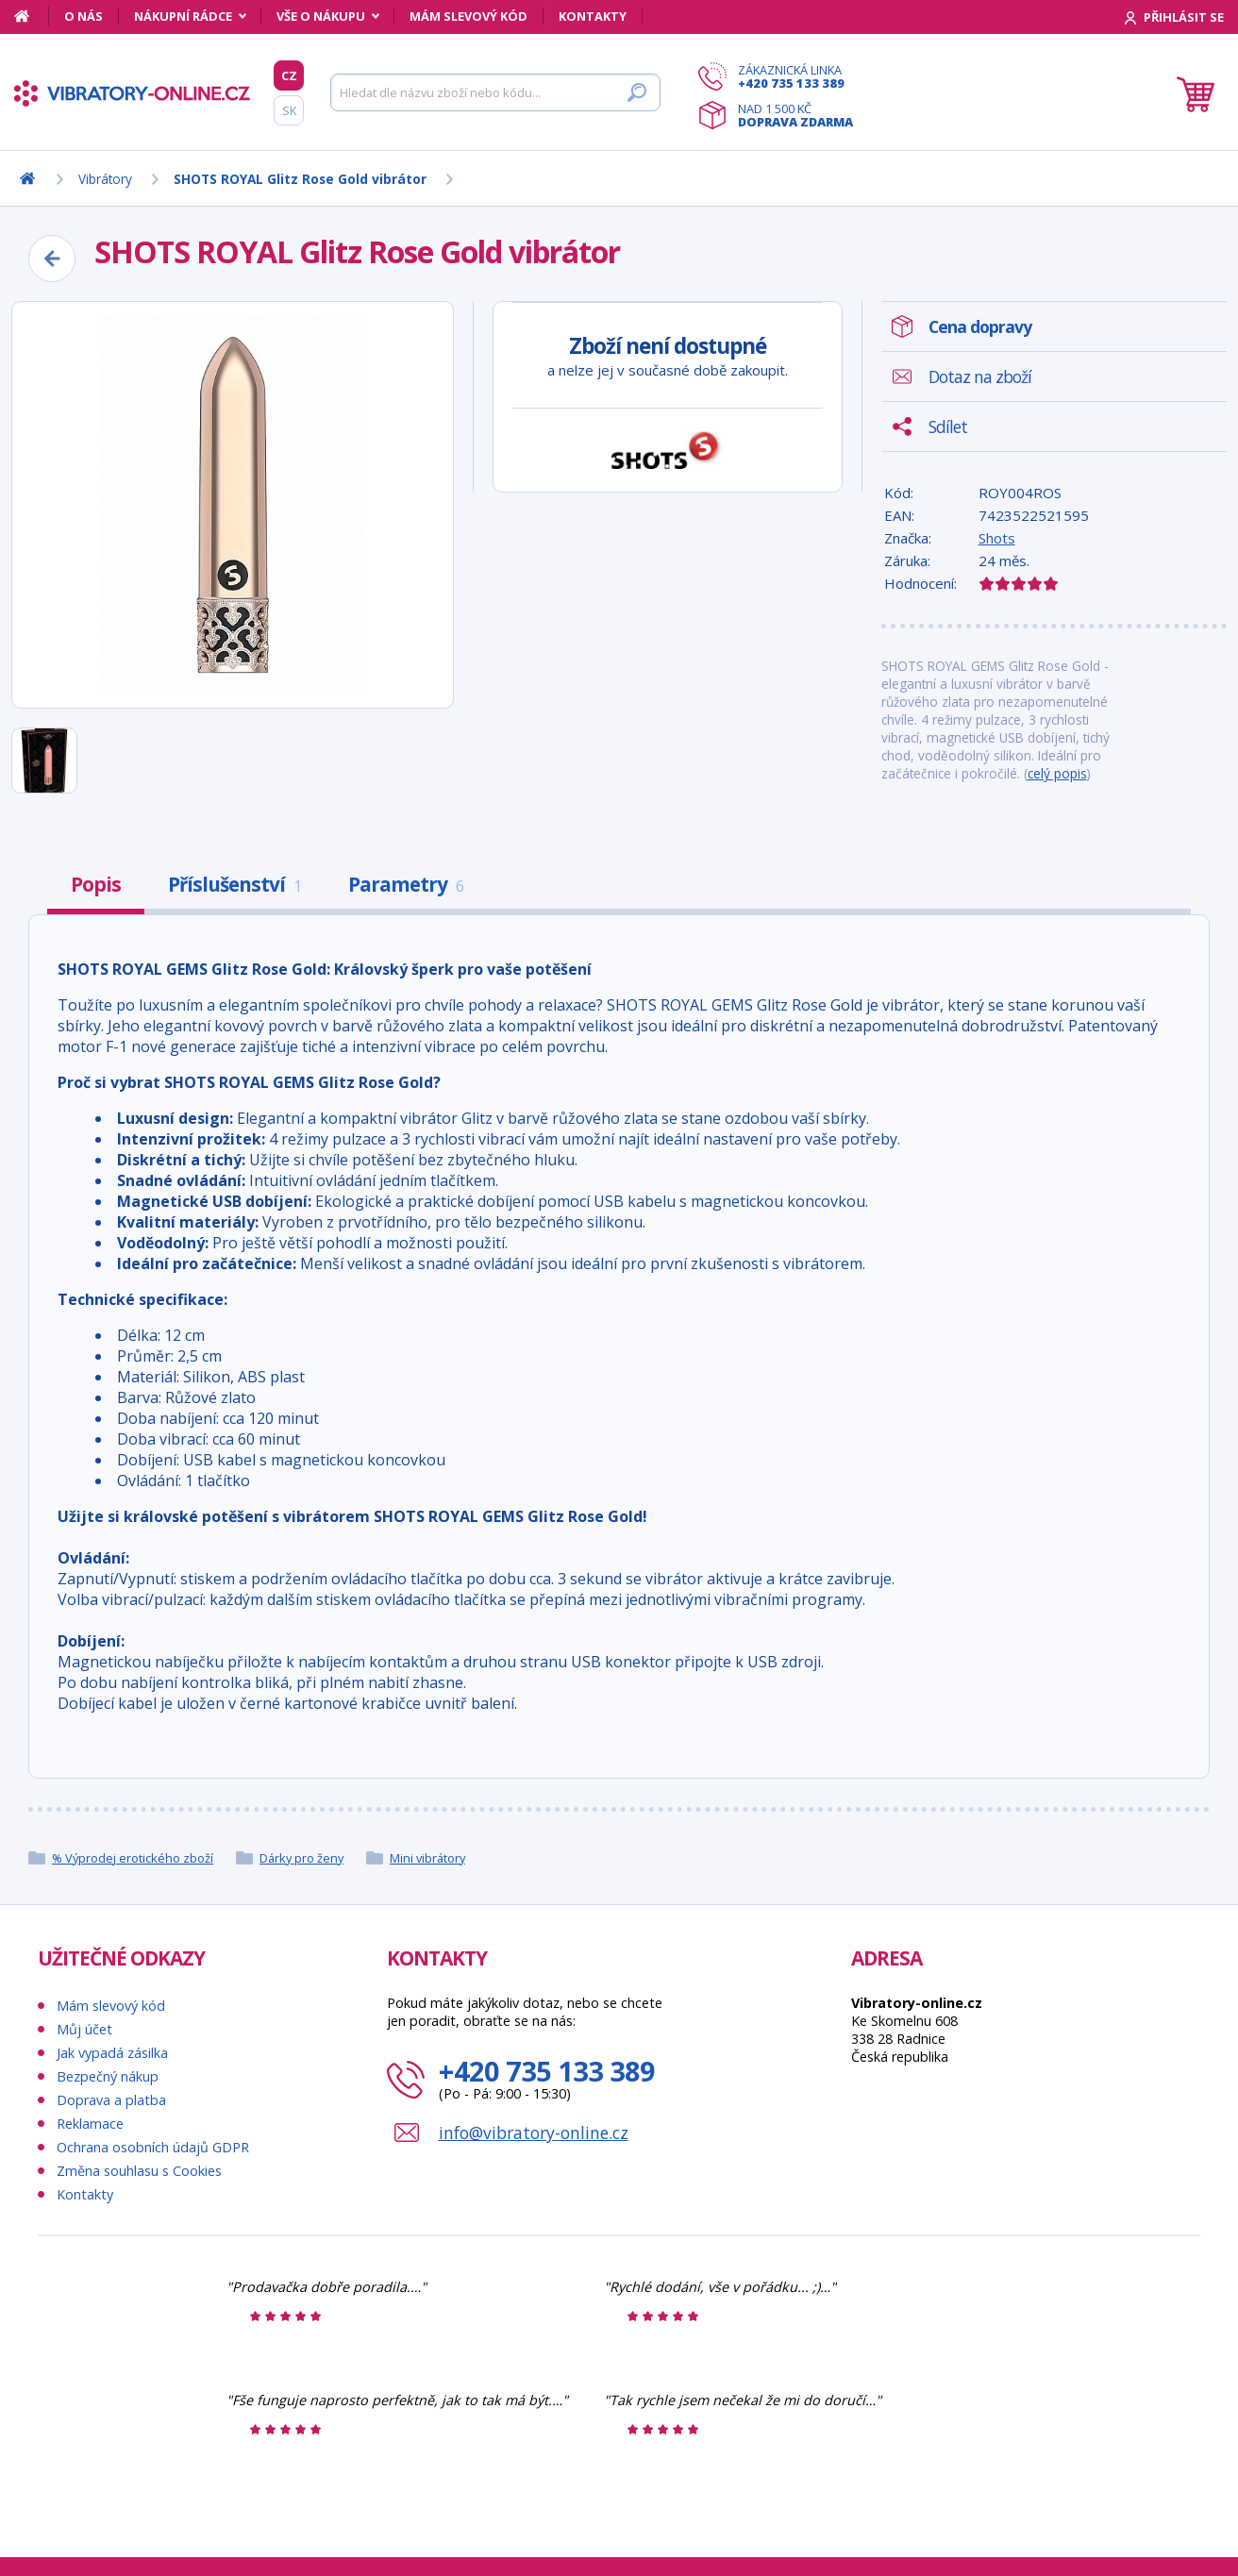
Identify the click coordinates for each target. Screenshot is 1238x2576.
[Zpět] (51, 258)
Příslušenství (234, 884)
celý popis (1057, 773)
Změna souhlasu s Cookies (139, 2171)
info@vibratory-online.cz (533, 2132)
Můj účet (84, 2029)
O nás (83, 16)
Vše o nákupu (320, 16)
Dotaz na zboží (979, 376)
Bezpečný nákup (108, 2076)
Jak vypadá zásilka (112, 2053)
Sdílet (947, 426)
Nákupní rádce (183, 16)
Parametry (405, 884)
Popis (96, 884)
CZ (289, 75)
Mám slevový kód (468, 16)
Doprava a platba (111, 2100)
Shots (997, 537)
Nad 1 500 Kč (795, 115)
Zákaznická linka (795, 76)
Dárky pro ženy (301, 1857)
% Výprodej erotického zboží (132, 1857)
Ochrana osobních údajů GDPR (153, 2147)
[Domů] (31, 16)
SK (289, 110)
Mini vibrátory (427, 1857)
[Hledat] (495, 92)
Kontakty (593, 16)
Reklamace (90, 2124)
